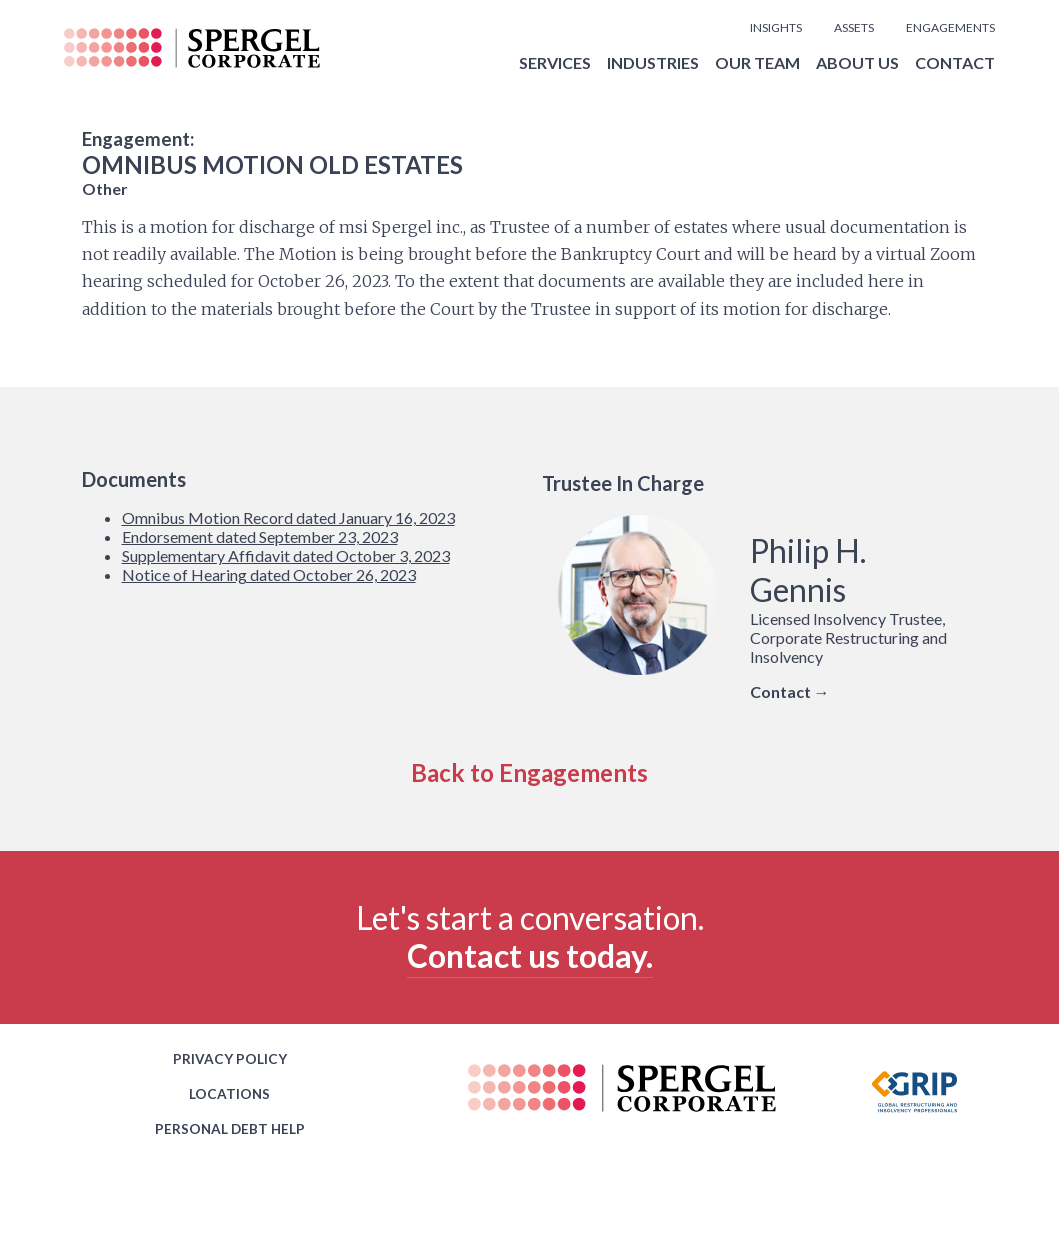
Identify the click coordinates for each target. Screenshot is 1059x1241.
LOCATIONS (229, 1094)
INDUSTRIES (653, 62)
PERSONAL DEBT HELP (230, 1129)
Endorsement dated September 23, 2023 (260, 536)
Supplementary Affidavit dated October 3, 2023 (286, 555)
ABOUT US (857, 62)
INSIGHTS (776, 27)
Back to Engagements (529, 772)
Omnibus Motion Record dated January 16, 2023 (288, 517)
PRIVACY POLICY (230, 1059)
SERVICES (555, 62)
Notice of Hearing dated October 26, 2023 (269, 574)
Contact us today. (530, 955)
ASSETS (854, 27)
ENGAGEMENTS (950, 27)
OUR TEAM (757, 62)
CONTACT (955, 62)
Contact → (790, 691)
